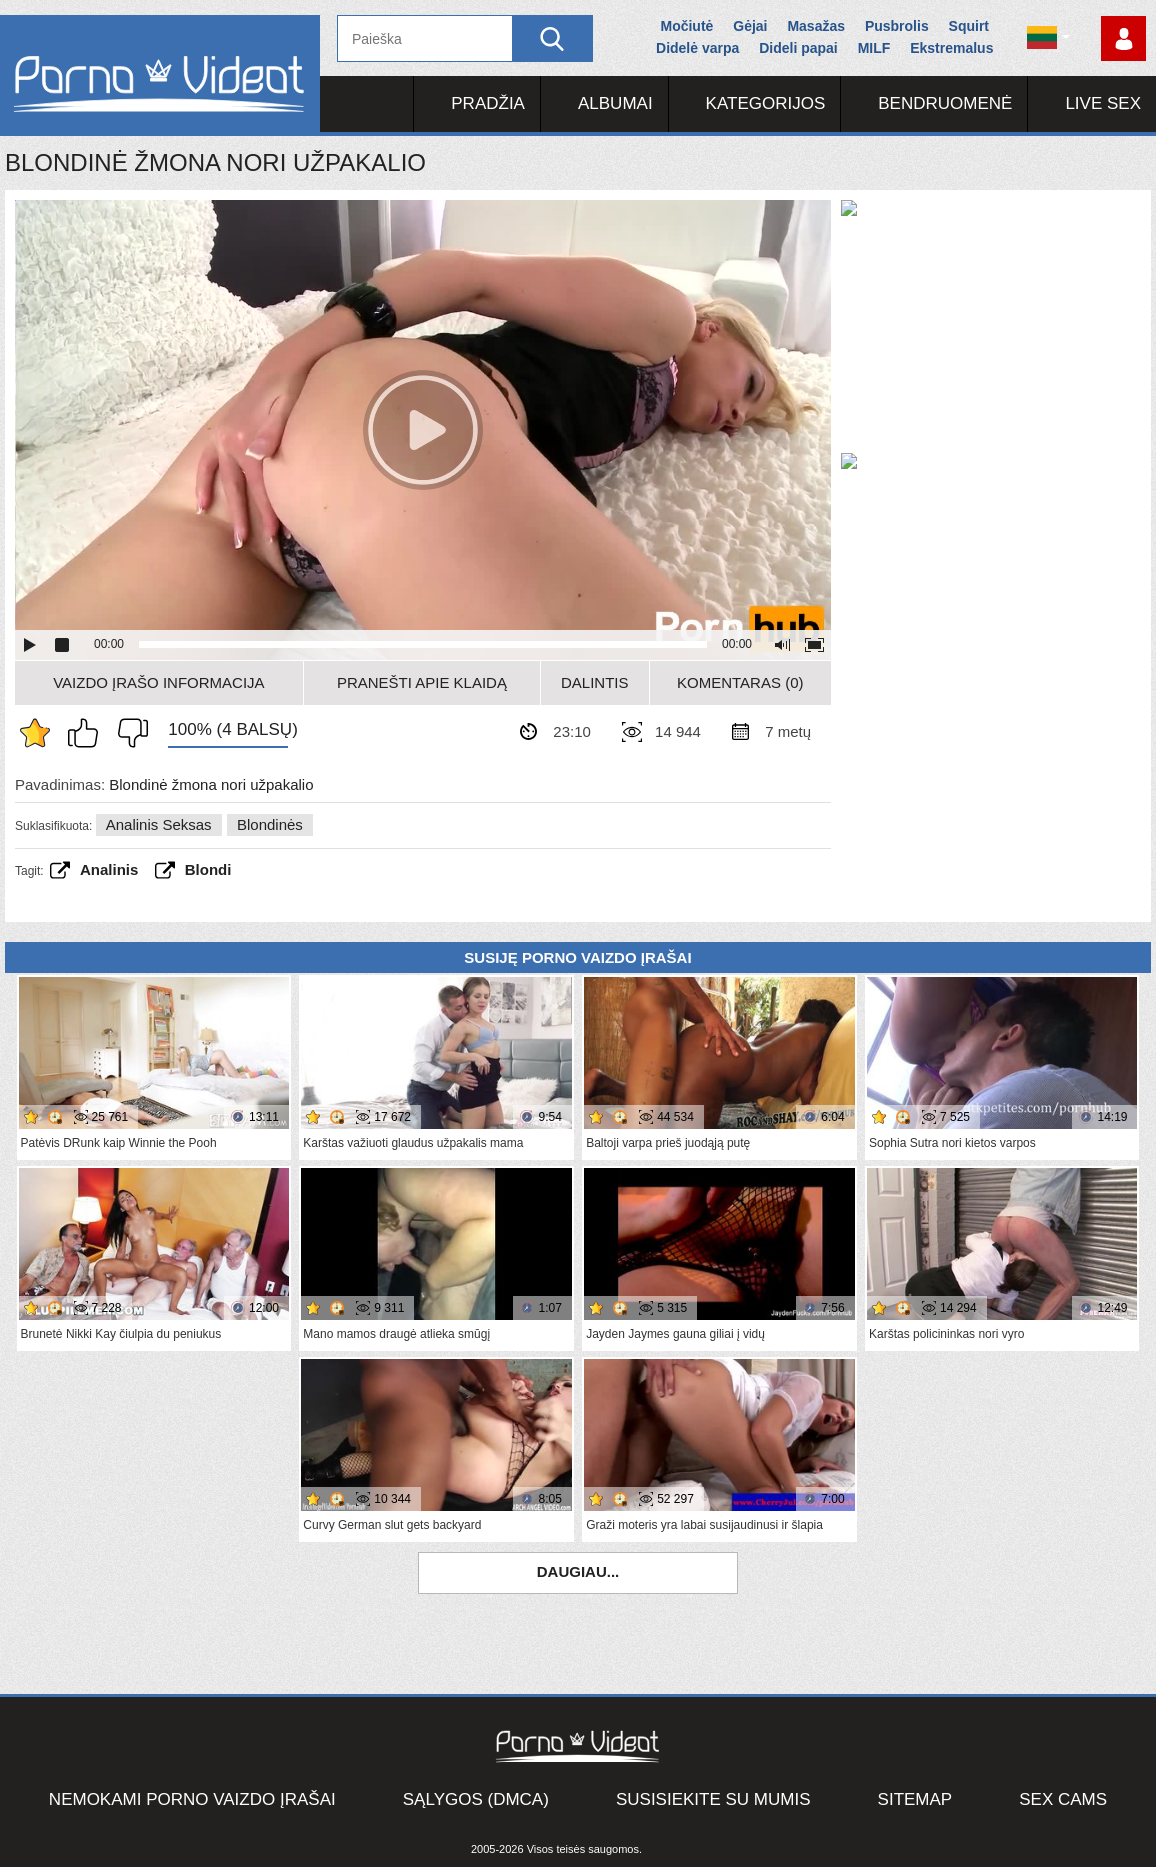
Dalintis (595, 682)
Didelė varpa (697, 48)
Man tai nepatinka (128, 733)
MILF (874, 48)
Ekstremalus (951, 48)
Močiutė (686, 26)
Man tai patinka (88, 733)
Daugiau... (578, 1571)
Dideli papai (798, 48)
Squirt (969, 26)
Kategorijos (766, 103)
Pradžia (488, 103)
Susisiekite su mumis (713, 1799)
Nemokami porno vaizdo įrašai (192, 1799)
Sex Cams (1063, 1799)
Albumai (615, 103)
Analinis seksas (159, 824)
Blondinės (270, 824)
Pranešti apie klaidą (422, 682)
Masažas (816, 26)
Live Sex (1103, 103)
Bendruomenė (945, 103)
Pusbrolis (897, 26)
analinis (109, 869)
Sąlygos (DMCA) (476, 1799)
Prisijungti (1123, 38)
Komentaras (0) (740, 682)
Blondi (208, 869)
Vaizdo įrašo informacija (158, 682)
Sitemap (915, 1799)
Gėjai (750, 26)
